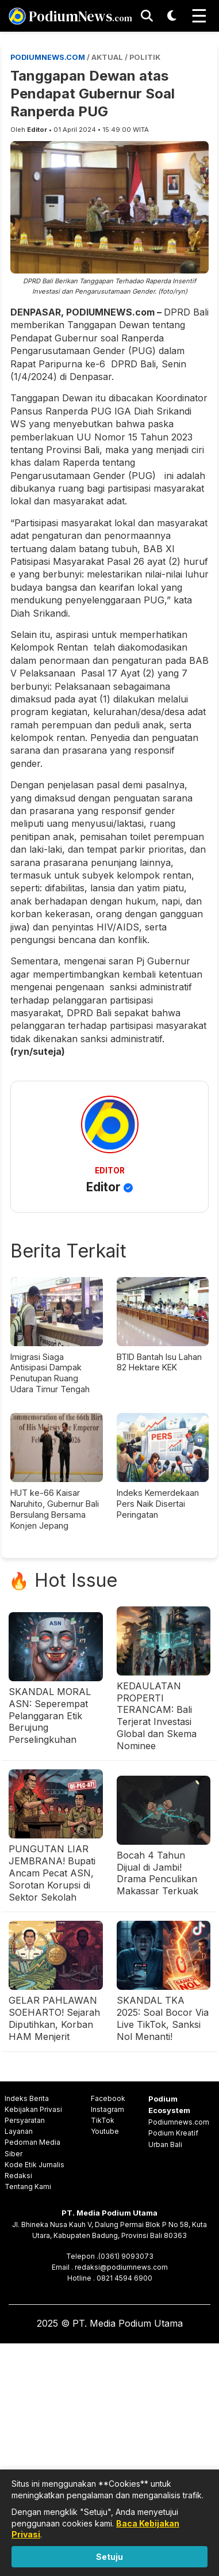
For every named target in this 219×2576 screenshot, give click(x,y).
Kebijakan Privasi (33, 2109)
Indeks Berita (27, 2098)
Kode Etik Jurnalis (34, 2164)
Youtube (105, 2131)
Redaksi (18, 2175)
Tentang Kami (28, 2186)
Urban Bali (165, 2144)
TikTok (102, 2120)
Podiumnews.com (178, 2122)
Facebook (108, 2098)
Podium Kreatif (173, 2133)
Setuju (109, 2557)
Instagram (107, 2109)
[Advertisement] (109, 2457)
